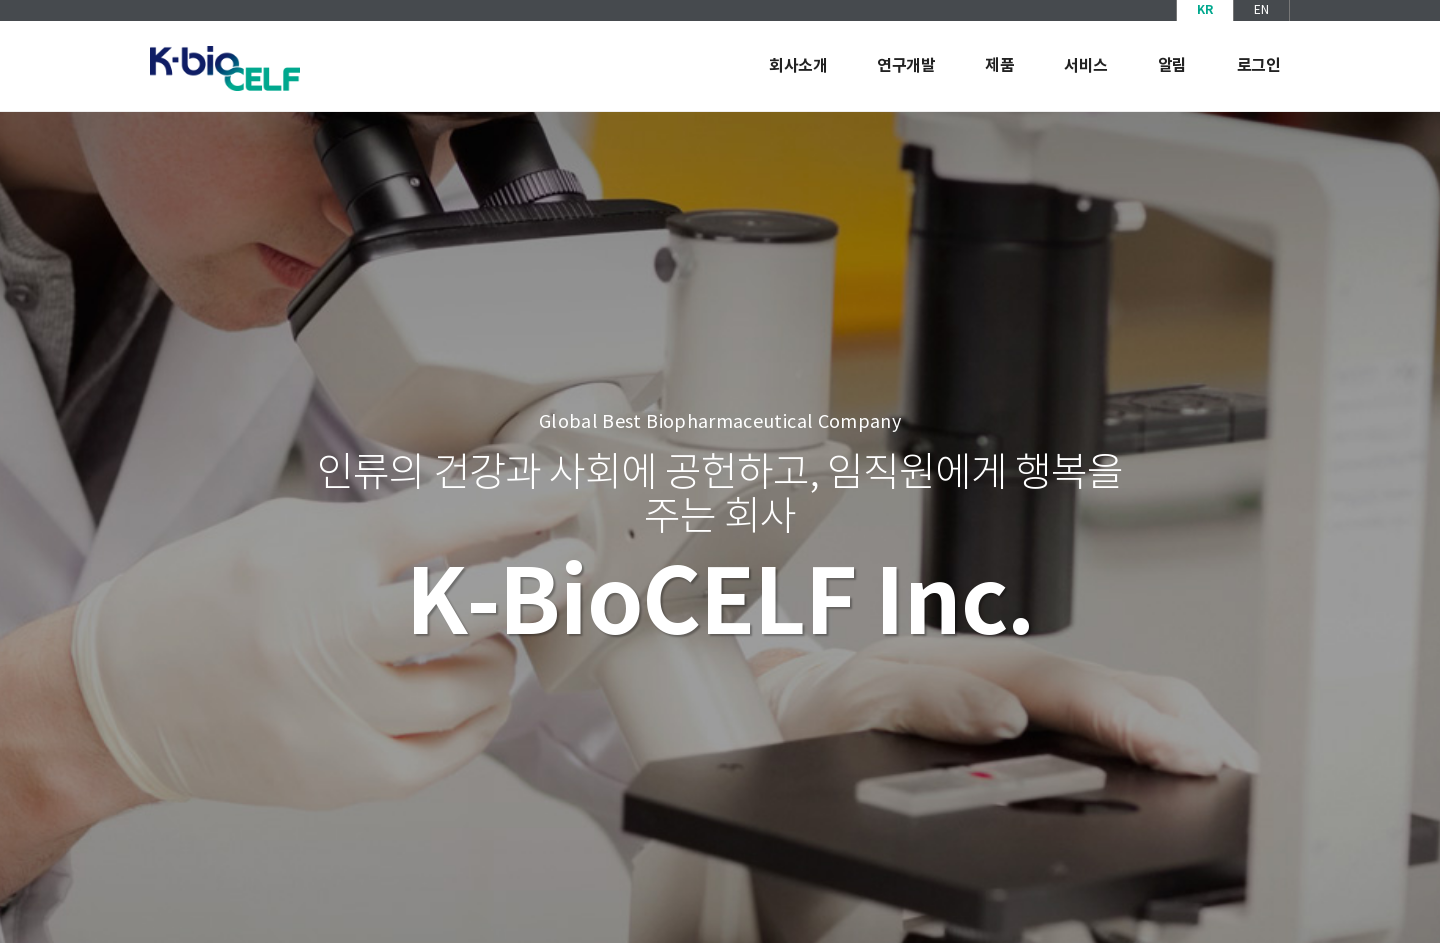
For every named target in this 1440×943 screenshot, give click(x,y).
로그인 (1259, 66)
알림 (1172, 66)
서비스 (1086, 66)
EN (1261, 10)
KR (1205, 10)
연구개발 (906, 66)
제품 (999, 66)
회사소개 (798, 66)
